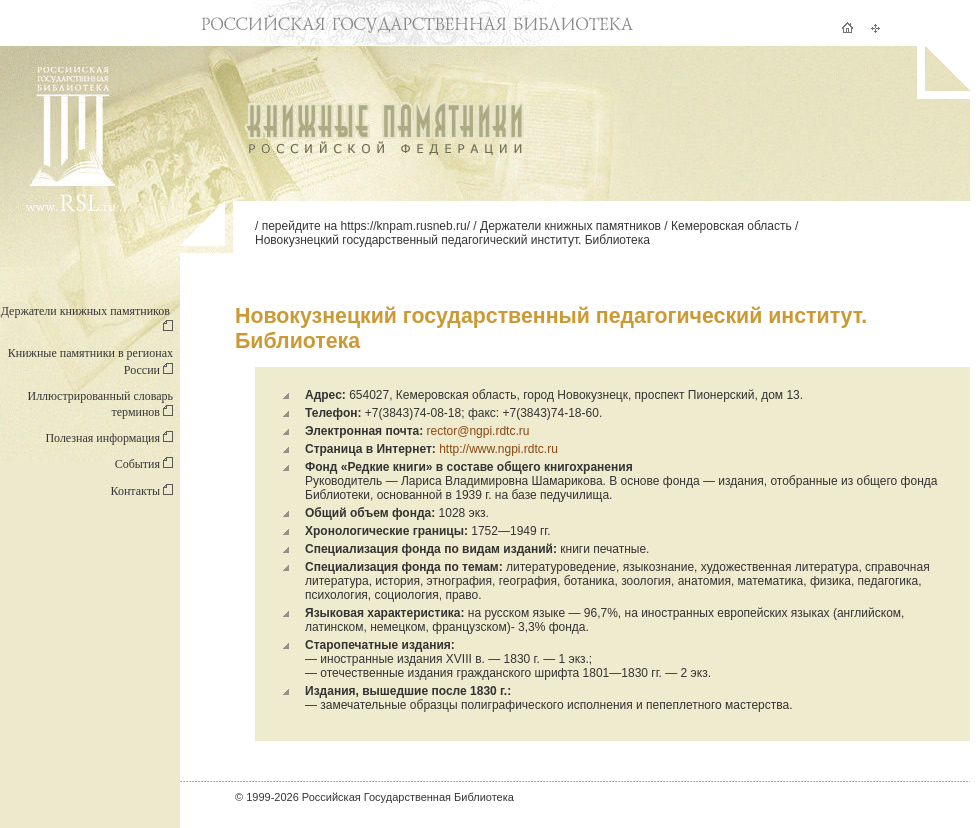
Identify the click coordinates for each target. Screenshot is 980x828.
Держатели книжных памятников (570, 226)
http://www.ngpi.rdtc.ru (498, 449)
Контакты (141, 491)
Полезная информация (109, 438)
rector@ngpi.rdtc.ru (478, 431)
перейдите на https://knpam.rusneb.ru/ (366, 226)
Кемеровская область (731, 226)
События (144, 464)
